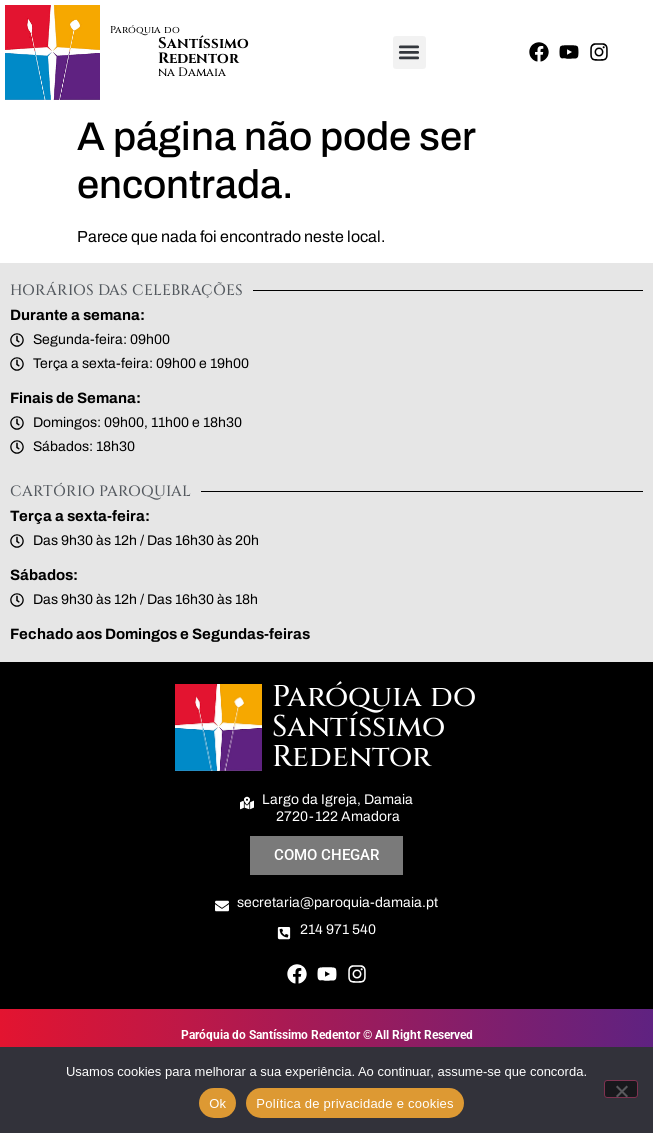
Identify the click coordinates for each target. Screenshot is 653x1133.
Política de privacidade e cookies (355, 1103)
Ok (217, 1103)
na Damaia (192, 72)
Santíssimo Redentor (203, 51)
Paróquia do (145, 30)
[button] (409, 52)
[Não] (621, 1089)
